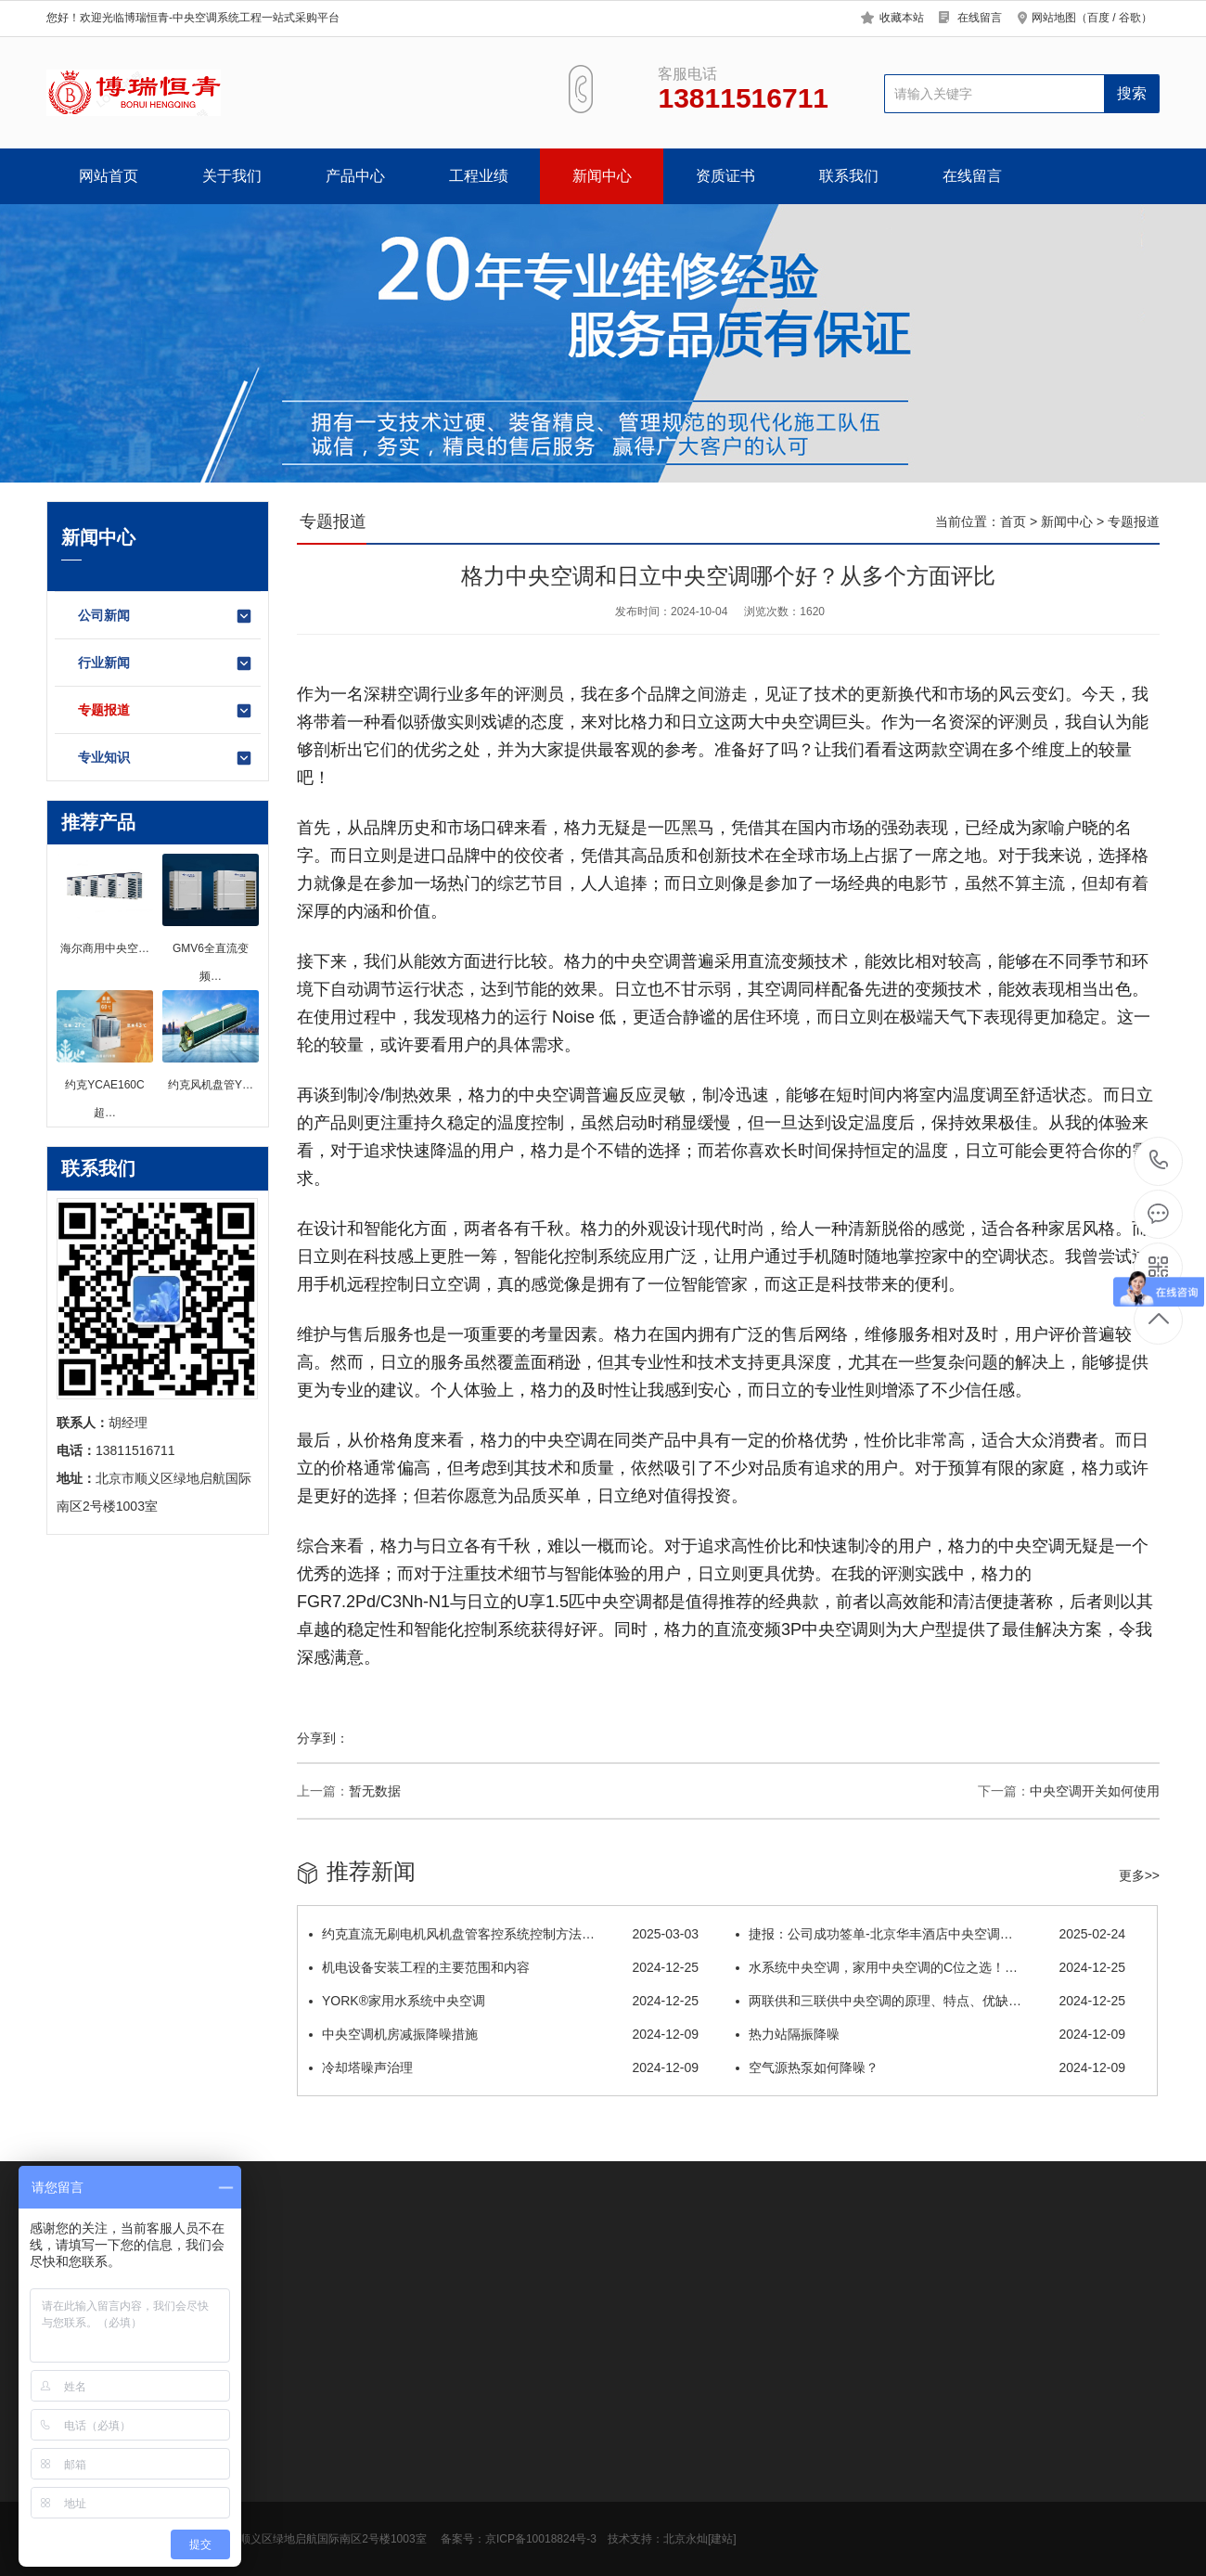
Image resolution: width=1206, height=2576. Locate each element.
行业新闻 (165, 663)
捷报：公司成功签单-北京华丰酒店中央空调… (930, 1934)
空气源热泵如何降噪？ (930, 2067)
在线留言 (979, 17)
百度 (1098, 17)
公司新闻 (165, 616)
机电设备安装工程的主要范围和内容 (504, 1967)
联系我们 (849, 176)
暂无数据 (375, 1791)
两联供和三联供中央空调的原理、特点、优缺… (930, 2000)
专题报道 (165, 711)
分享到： (323, 1738)
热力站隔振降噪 (930, 2034)
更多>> (1139, 1875)
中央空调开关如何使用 (1095, 1791)
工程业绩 (478, 176)
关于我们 (232, 176)
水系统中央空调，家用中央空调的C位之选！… (930, 1967)
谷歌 (1130, 17)
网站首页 (108, 176)
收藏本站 (901, 17)
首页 (1013, 521)
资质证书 (725, 176)
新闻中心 (602, 176)
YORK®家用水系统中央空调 (504, 2000)
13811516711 (1159, 1160)
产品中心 (355, 176)
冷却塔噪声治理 (504, 2067)
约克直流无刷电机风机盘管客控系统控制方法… (504, 1934)
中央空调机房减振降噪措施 (504, 2034)
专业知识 (165, 758)
